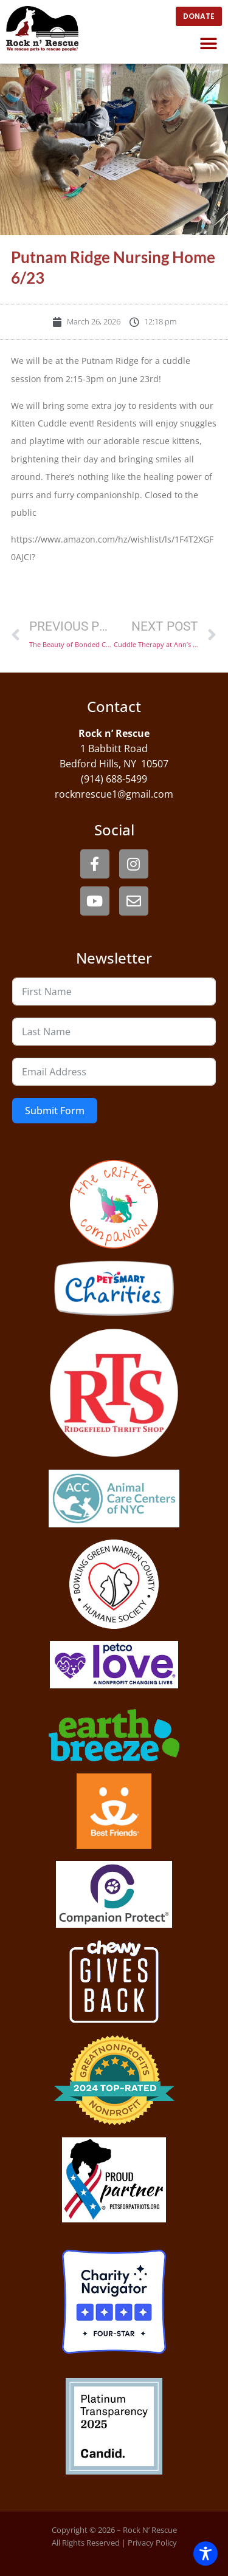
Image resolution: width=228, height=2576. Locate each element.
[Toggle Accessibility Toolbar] (205, 2553)
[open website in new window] (199, 16)
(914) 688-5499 (114, 779)
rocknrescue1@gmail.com (114, 794)
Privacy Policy (152, 2542)
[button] (208, 43)
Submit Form (55, 1110)
